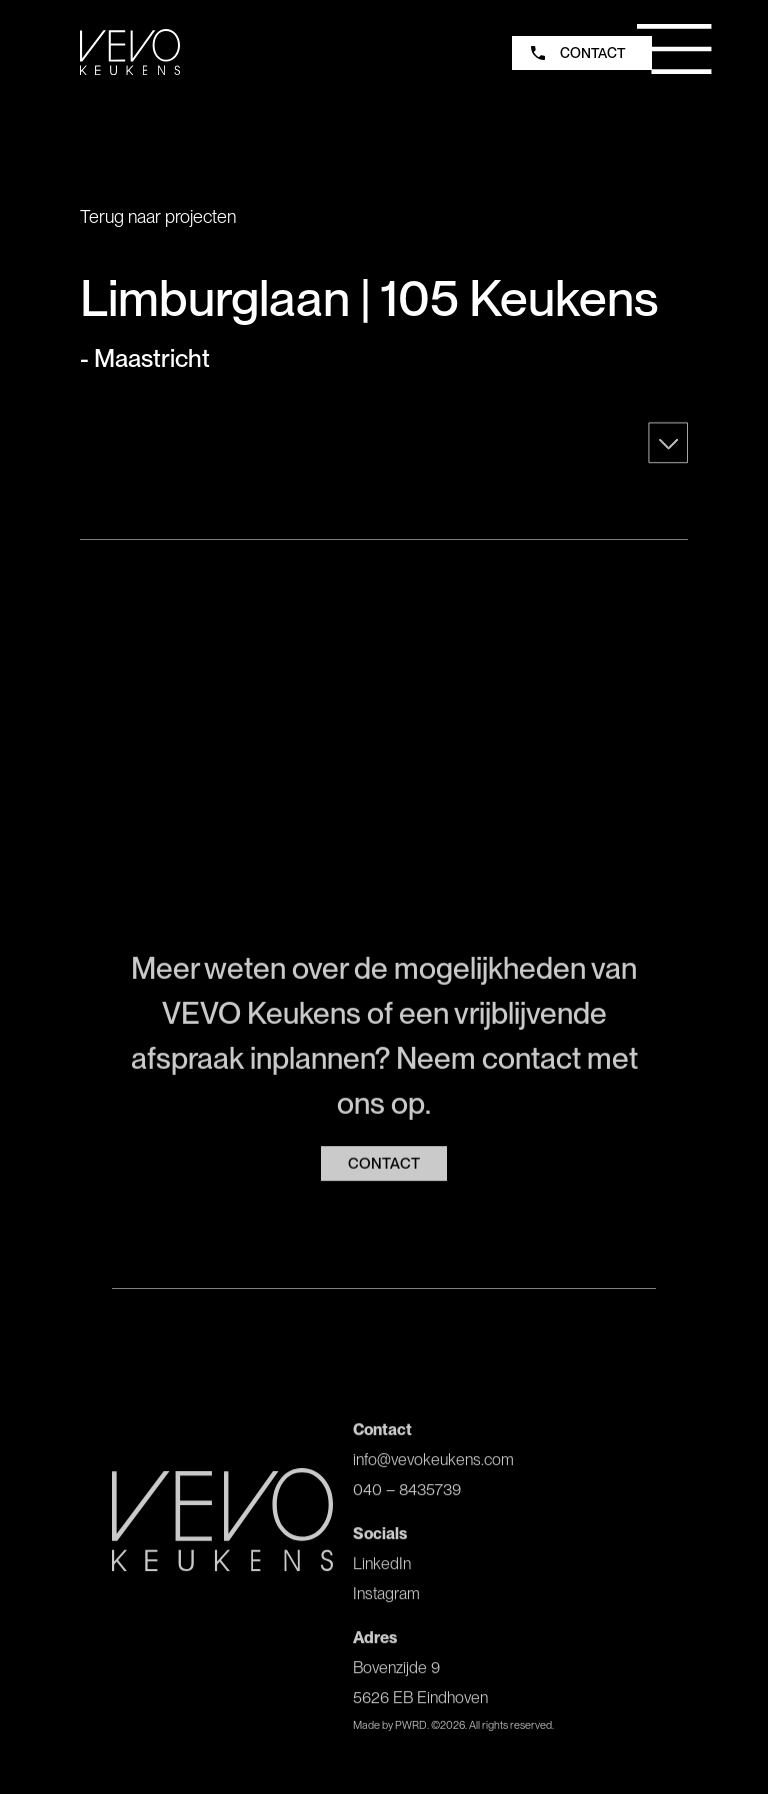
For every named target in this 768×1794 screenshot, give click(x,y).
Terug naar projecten (158, 216)
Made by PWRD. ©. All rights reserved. (453, 1731)
